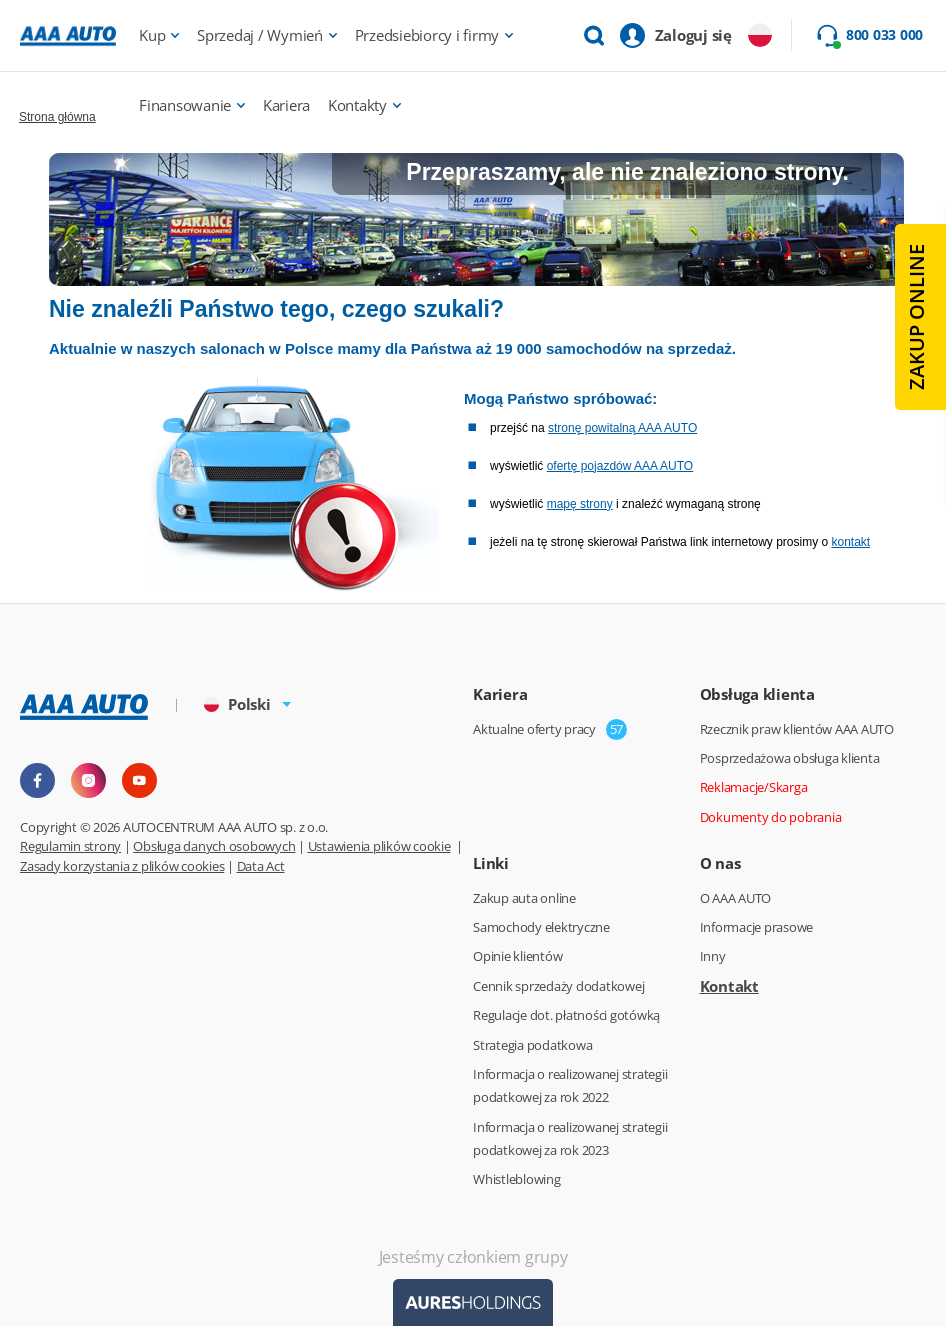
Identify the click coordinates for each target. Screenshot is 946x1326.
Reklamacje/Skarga (754, 787)
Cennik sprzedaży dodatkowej (558, 986)
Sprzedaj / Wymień (260, 35)
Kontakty (357, 105)
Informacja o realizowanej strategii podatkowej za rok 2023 (570, 1138)
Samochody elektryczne (541, 927)
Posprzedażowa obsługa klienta (790, 758)
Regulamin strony (70, 846)
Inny (713, 956)
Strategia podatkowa (532, 1045)
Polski (237, 704)
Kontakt (729, 986)
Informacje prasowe (757, 927)
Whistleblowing (517, 1179)
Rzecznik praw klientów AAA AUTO (797, 729)
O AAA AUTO (736, 898)
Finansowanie (185, 105)
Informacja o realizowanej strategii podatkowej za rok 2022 (570, 1085)
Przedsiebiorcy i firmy (427, 35)
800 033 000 (884, 35)
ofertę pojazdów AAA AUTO (620, 466)
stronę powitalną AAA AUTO (622, 428)
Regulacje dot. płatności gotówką (566, 1015)
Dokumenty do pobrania (771, 817)
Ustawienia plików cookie (379, 846)
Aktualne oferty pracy (534, 729)
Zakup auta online (524, 898)
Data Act (261, 866)
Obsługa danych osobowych (214, 846)
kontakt (850, 542)
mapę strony (580, 504)
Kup (152, 35)
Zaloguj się (693, 35)
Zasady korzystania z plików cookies (122, 866)
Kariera (286, 105)
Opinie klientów (517, 956)
